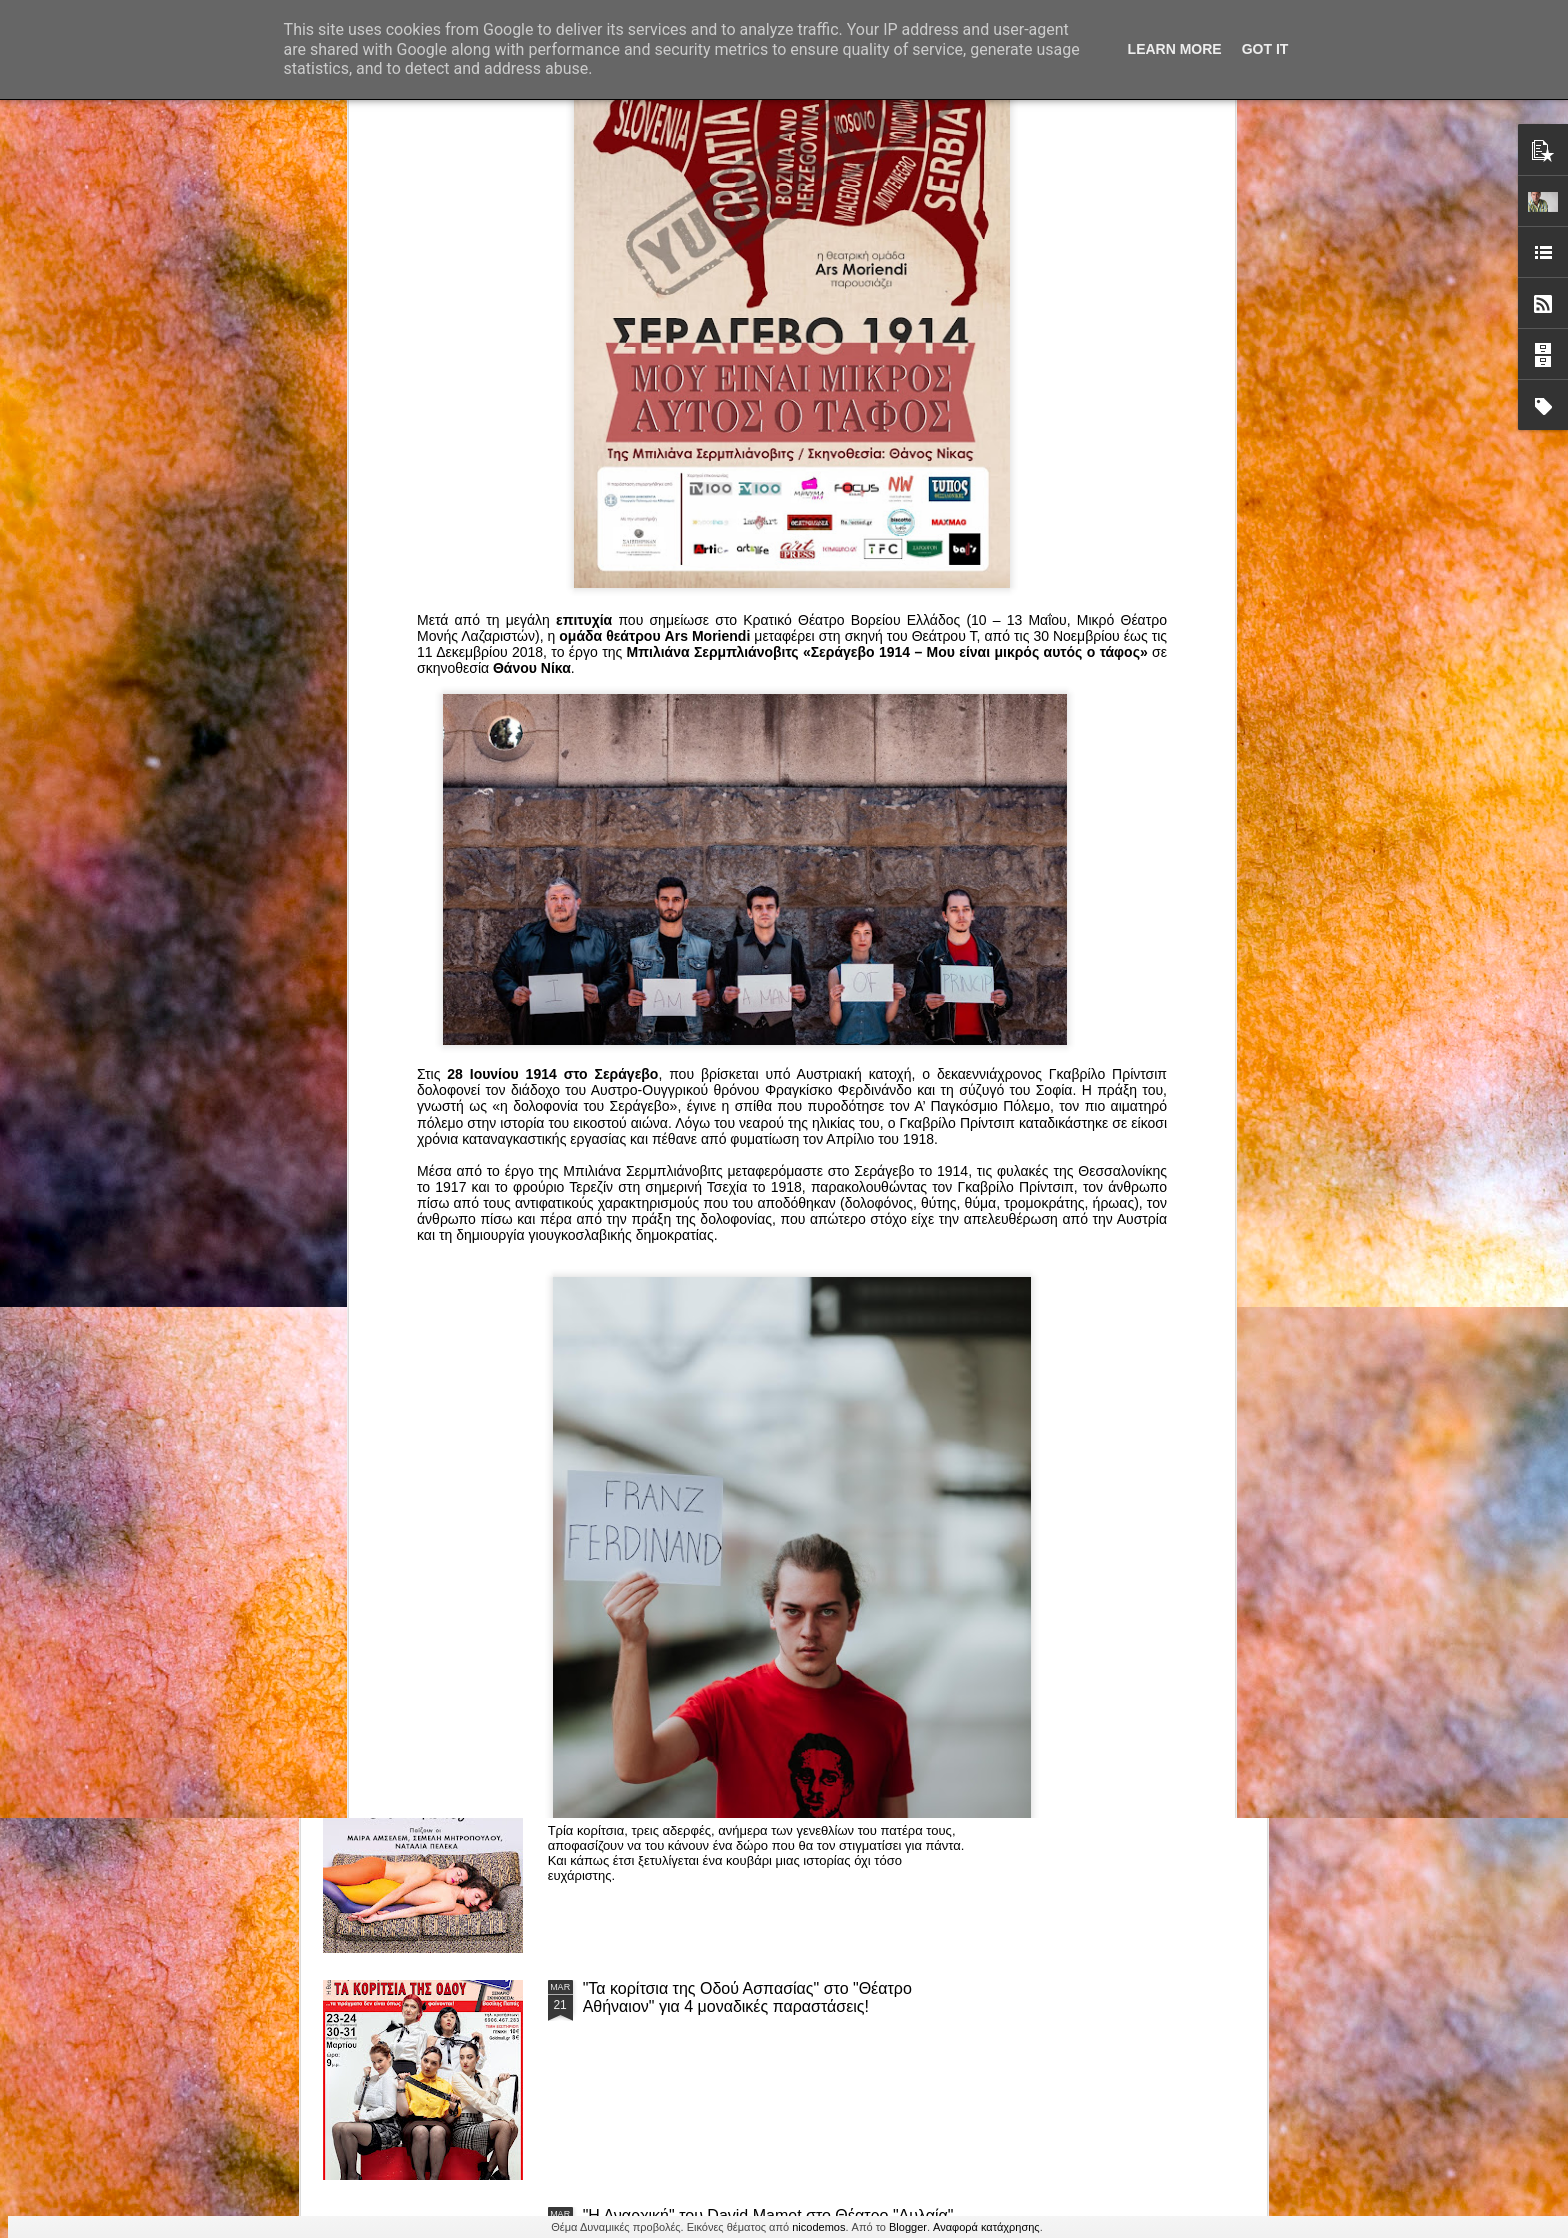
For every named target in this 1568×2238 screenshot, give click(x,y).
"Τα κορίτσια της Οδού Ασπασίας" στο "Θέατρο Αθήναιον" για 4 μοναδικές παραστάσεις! (747, 1997)
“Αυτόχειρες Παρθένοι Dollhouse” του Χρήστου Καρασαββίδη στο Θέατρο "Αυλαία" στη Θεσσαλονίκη (771, 1770)
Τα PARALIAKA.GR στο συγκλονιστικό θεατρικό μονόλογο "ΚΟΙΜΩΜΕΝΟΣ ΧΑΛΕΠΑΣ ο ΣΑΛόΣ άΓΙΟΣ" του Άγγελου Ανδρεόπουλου (751, 1098)
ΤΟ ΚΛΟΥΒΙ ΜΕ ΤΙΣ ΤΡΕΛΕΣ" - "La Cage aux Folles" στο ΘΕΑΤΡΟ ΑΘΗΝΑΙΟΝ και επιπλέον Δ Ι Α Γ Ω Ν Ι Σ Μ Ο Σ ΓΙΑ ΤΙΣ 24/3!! (774, 1552)
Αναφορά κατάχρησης (986, 2227)
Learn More (1175, 49)
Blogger (908, 2227)
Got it (1265, 49)
